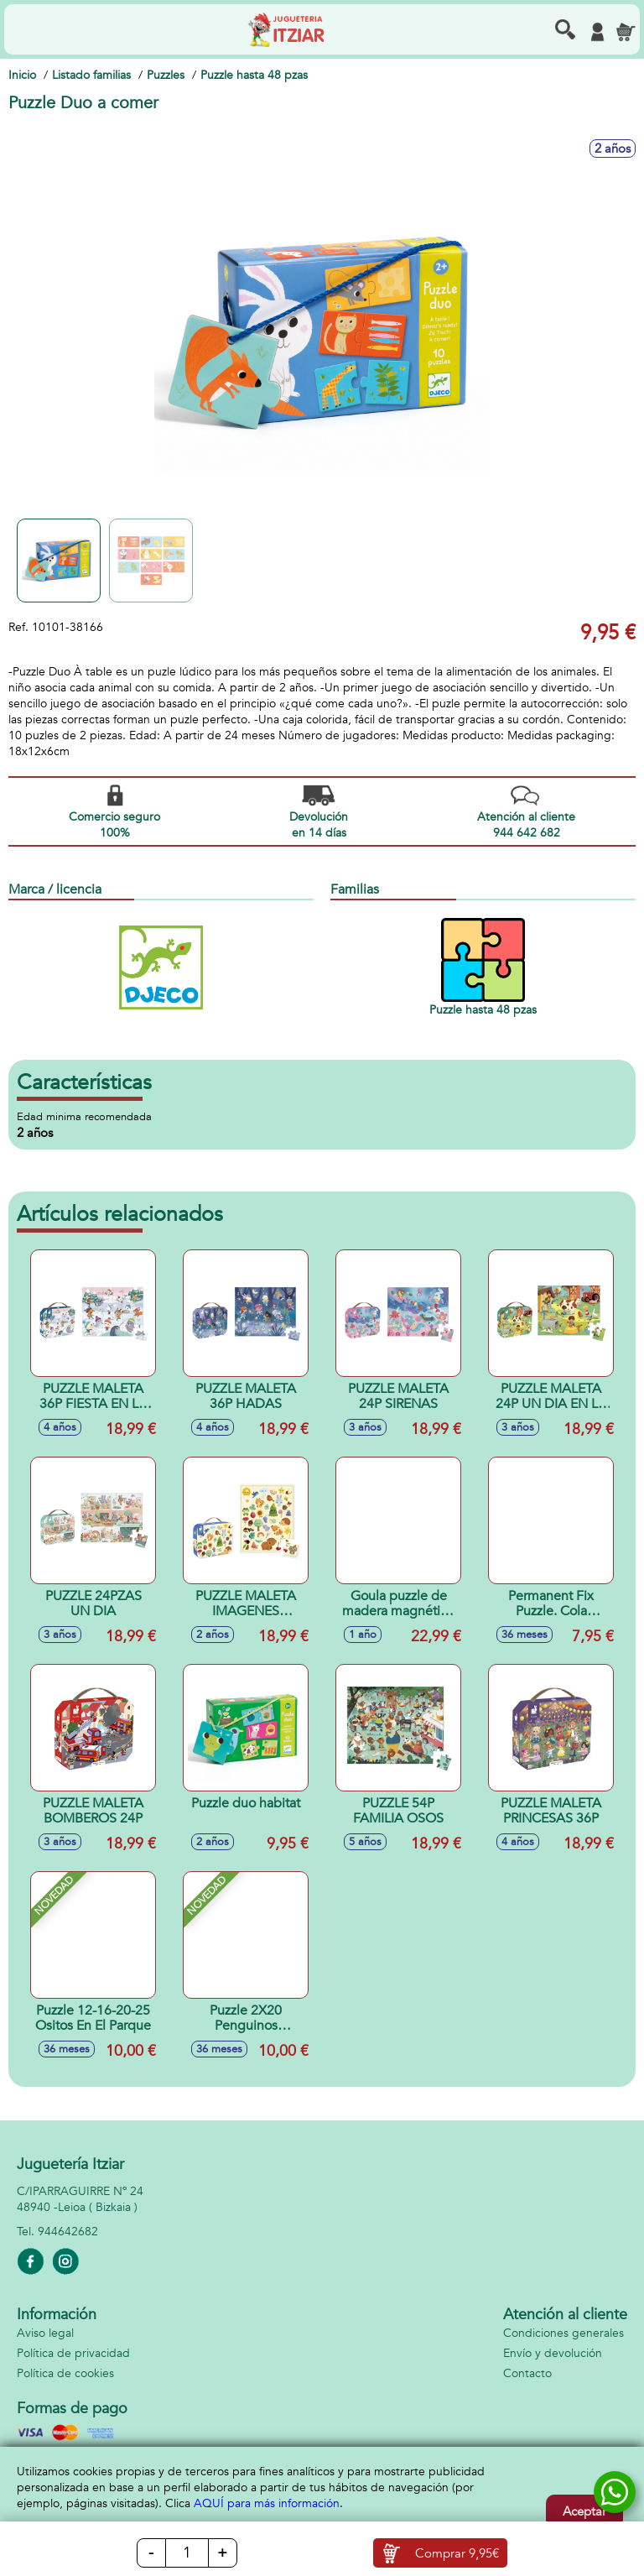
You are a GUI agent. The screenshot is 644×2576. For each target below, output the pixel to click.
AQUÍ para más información (267, 2503)
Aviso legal (45, 2333)
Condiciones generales (563, 2333)
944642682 (68, 2232)
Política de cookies (65, 2373)
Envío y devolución (552, 2353)
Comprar (457, 2553)
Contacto (527, 2373)
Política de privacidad (73, 2353)
